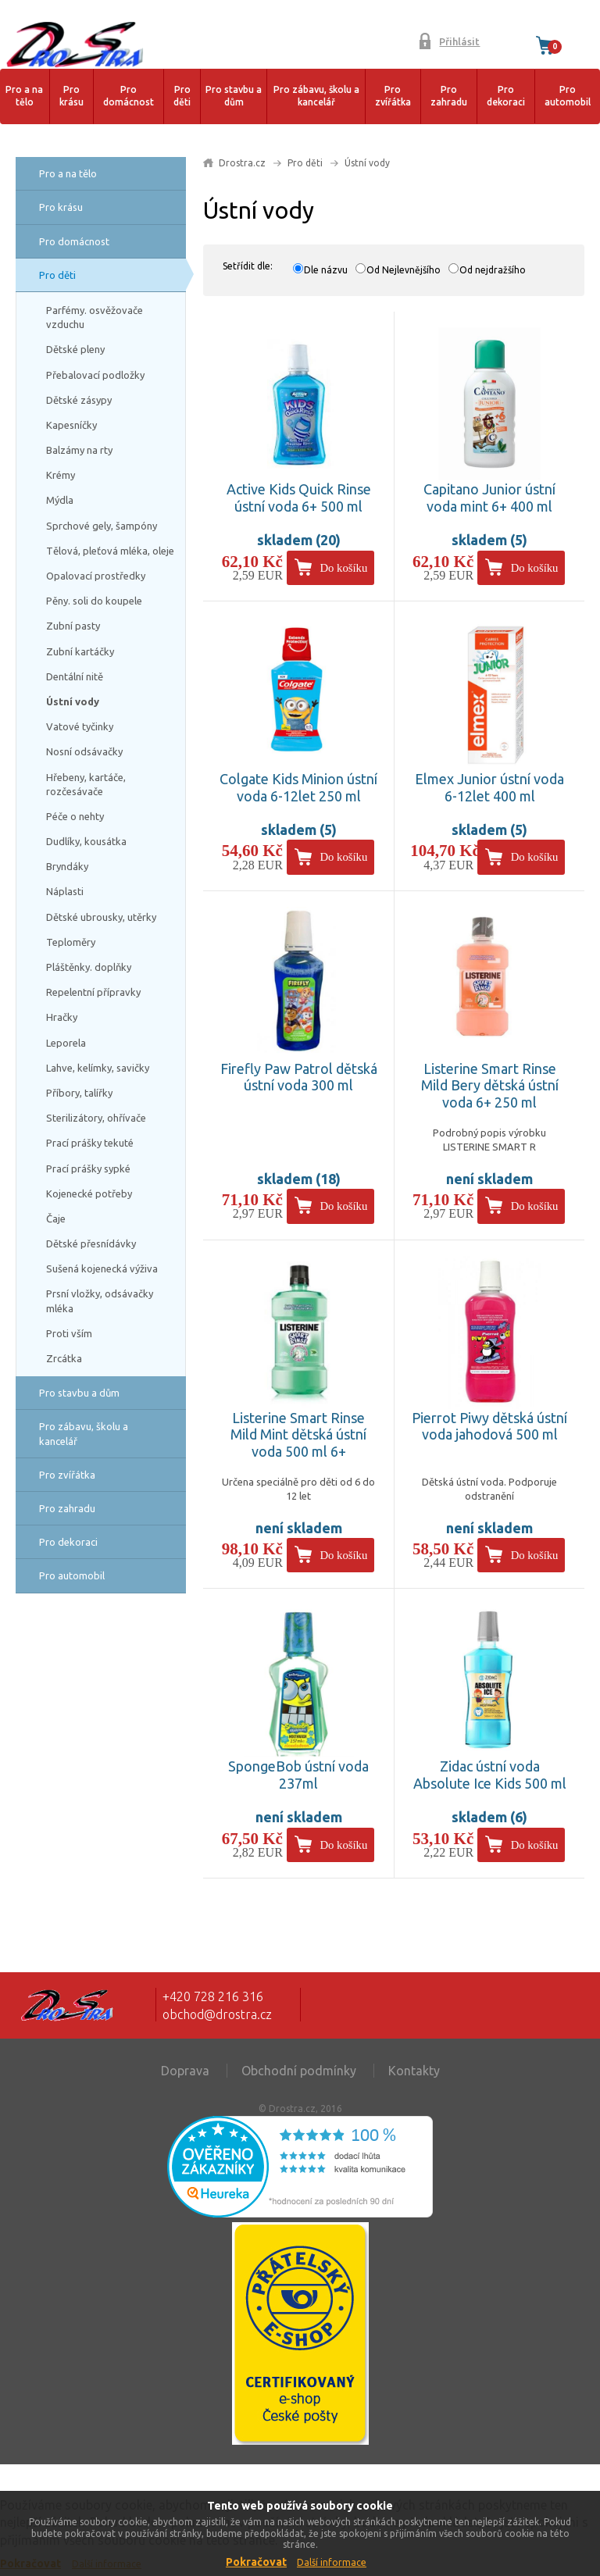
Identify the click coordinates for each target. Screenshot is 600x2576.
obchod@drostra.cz (217, 2014)
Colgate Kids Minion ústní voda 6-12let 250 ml (298, 787)
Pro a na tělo (24, 96)
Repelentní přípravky (93, 992)
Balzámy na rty (79, 449)
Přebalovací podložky (95, 374)
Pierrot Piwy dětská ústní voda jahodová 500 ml (489, 1426)
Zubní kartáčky (80, 651)
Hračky (61, 1016)
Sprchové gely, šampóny (101, 525)
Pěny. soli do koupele (94, 600)
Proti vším (69, 1333)
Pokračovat (256, 2562)
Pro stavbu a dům (233, 96)
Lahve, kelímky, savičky (97, 1067)
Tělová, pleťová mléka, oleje (110, 550)
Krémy (60, 474)
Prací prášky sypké (88, 1168)
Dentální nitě (74, 676)
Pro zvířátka (393, 96)
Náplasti (65, 891)
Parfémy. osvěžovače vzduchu (94, 317)
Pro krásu (71, 96)
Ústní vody (72, 701)
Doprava (185, 2071)
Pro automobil (568, 96)
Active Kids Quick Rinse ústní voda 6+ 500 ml (299, 497)
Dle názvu (326, 270)
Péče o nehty (75, 816)
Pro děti (182, 96)
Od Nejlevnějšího (403, 270)
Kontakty (414, 2071)
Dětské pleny (75, 349)
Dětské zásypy (79, 399)
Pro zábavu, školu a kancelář (316, 96)
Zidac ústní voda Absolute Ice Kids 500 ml (489, 1774)
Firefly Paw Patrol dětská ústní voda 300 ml (298, 1077)
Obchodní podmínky (298, 2071)
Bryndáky (67, 866)
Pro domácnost (128, 96)
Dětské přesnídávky (91, 1243)
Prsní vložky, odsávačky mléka (99, 1300)
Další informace (331, 2562)
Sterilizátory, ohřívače (96, 1117)
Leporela (66, 1042)
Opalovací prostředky (95, 575)
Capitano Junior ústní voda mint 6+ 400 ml (489, 497)
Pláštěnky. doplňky (88, 967)
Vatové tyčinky (79, 726)
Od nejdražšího (492, 270)
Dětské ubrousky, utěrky (101, 917)
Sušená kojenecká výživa (102, 1268)
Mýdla (59, 499)
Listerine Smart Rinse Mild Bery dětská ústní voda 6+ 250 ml (490, 1085)
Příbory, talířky (79, 1092)
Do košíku (343, 568)
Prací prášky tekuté (90, 1142)
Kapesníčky (71, 424)
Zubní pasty (73, 625)
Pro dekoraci (506, 96)
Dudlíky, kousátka (86, 841)
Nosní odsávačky (84, 751)
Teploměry (70, 942)
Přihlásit (459, 41)
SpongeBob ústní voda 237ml (298, 1774)
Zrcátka (64, 1358)
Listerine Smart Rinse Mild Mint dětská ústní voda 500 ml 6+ (298, 1434)
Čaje (56, 1218)
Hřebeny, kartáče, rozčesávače (86, 784)
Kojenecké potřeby (89, 1193)
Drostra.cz (242, 163)
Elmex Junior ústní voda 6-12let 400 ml (489, 787)
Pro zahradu (448, 96)
